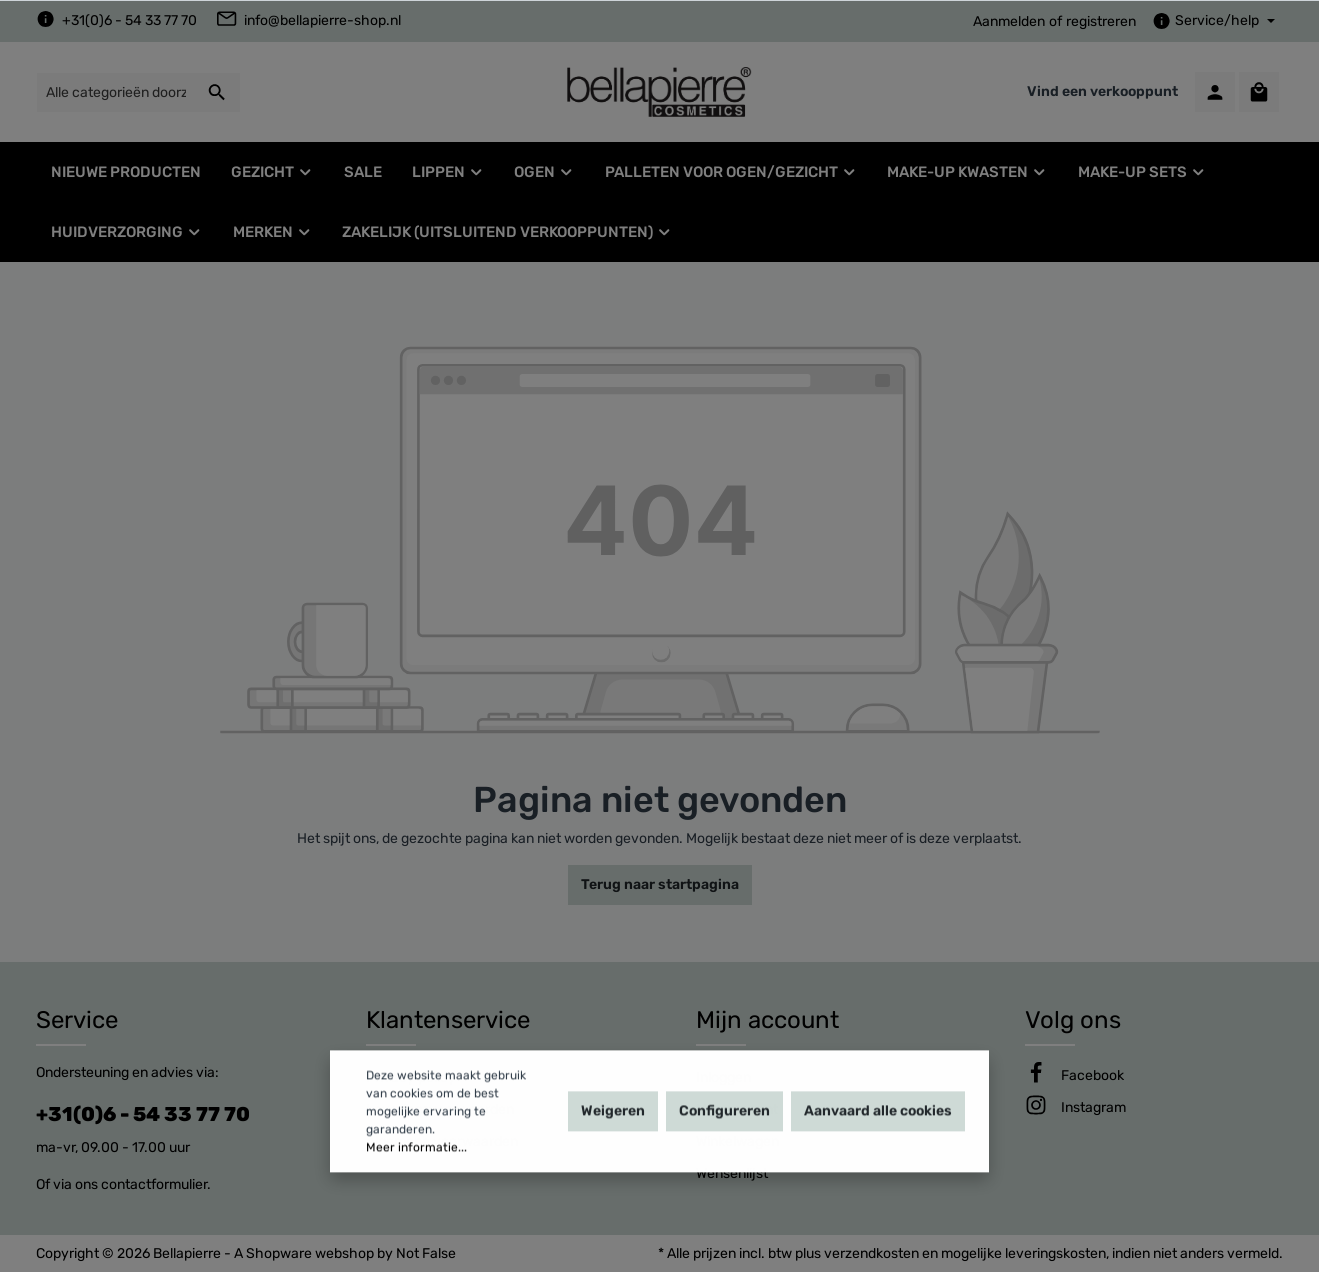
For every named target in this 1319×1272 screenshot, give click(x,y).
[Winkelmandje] (1259, 92)
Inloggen (723, 1077)
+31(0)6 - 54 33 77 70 (129, 20)
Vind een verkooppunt (1102, 91)
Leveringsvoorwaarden (440, 1109)
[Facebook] (1092, 1075)
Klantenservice (448, 1020)
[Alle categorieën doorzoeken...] (115, 92)
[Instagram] (1093, 1107)
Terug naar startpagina (660, 884)
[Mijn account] (1215, 92)
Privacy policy (411, 1077)
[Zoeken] (217, 92)
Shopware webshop (310, 1253)
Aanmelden (1009, 21)
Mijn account (767, 1020)
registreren (1101, 21)
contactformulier (154, 1184)
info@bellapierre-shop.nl (322, 20)
